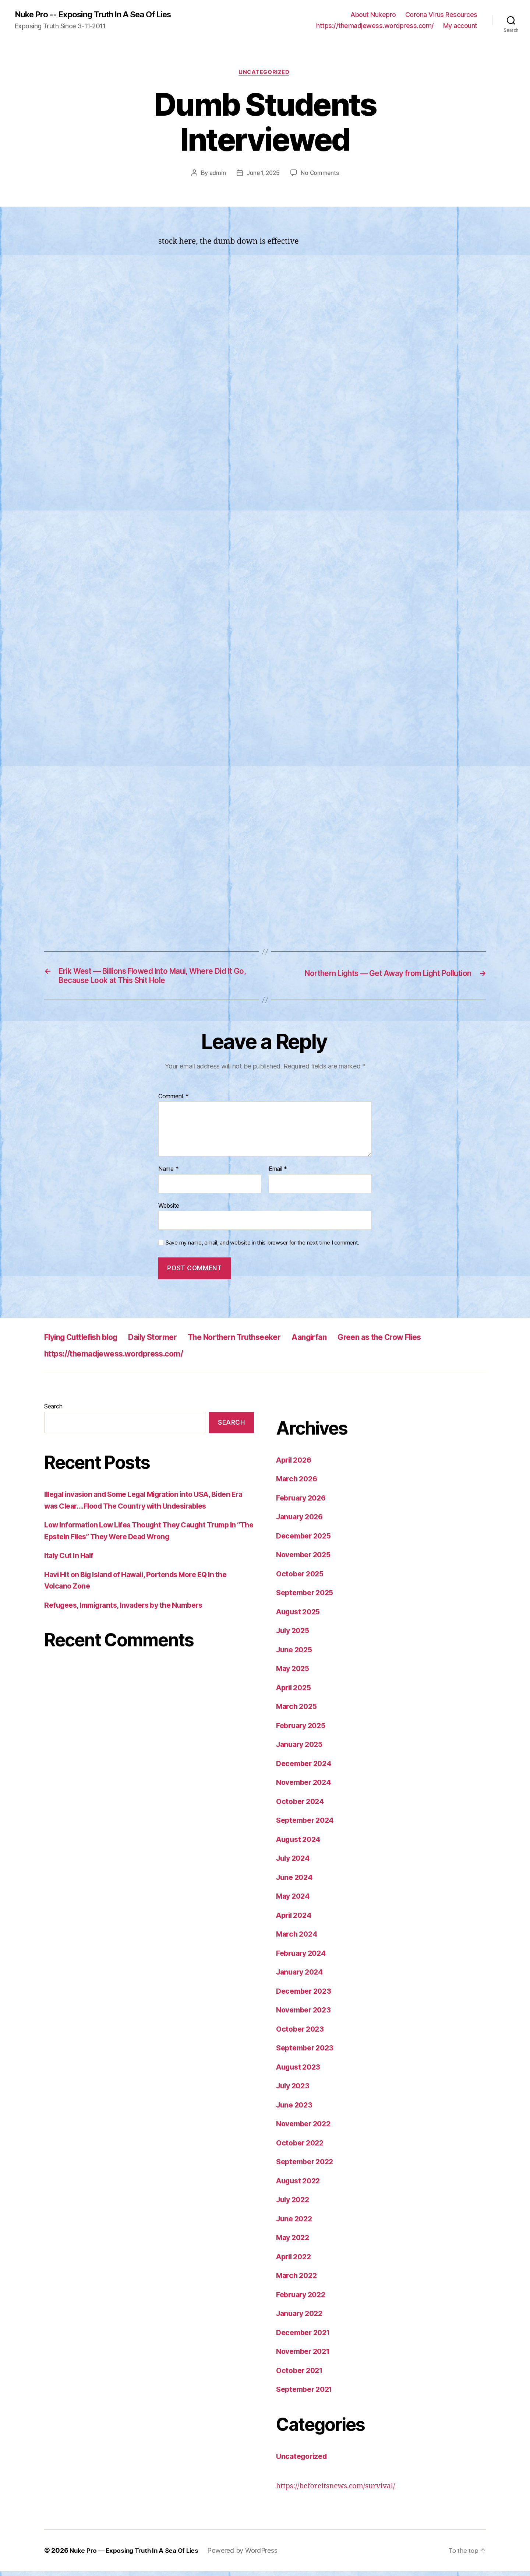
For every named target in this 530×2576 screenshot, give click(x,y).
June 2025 (295, 1654)
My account (460, 26)
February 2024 (303, 1957)
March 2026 (298, 1483)
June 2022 (295, 2223)
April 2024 (295, 1919)
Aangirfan (348, 1341)
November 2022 (306, 2128)
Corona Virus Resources (441, 15)
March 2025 (298, 1711)
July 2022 (294, 2204)
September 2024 (307, 1824)
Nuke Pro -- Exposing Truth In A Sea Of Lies (100, 14)
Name (168, 1174)
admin (216, 174)
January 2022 (301, 2318)
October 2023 (301, 2033)
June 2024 (296, 1882)
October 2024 (302, 1806)
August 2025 (300, 1616)
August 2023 (300, 2071)
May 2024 (294, 1900)
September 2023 (307, 2052)
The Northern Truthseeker (263, 1341)
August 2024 (300, 1844)
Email (278, 1174)
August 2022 (300, 2185)
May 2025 (294, 1673)
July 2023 (294, 2090)
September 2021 (307, 2393)
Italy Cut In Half (71, 1560)
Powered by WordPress (249, 2555)
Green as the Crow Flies (427, 1341)
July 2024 (294, 1862)
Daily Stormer (170, 1341)
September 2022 (307, 2166)
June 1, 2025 (262, 174)
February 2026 (303, 1502)
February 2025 (303, 1730)
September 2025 (307, 1597)
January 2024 (301, 1976)
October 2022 (301, 2147)
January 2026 (301, 1521)
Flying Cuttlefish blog (87, 1341)
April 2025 (295, 1692)
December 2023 (306, 1995)
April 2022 (295, 2261)
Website (168, 1210)
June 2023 (295, 2109)
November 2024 (306, 1786)
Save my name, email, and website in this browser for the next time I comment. (262, 1247)
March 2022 (298, 2280)
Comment (173, 1101)
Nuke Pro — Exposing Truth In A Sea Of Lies (137, 2555)
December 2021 (305, 2337)
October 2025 (301, 1578)
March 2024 (298, 1938)
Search (53, 1411)
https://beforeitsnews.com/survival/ (340, 2491)
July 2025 (294, 1635)
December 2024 (306, 1768)
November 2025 (306, 1559)
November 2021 (305, 2356)
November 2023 (306, 2014)
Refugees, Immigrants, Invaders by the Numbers (130, 1609)
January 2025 (301, 1749)
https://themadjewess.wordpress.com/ (375, 26)
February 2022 (303, 2299)
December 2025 (306, 1540)
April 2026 (295, 1464)
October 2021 (301, 2375)
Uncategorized (265, 73)
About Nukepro (373, 15)
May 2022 (294, 2242)
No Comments (320, 174)
